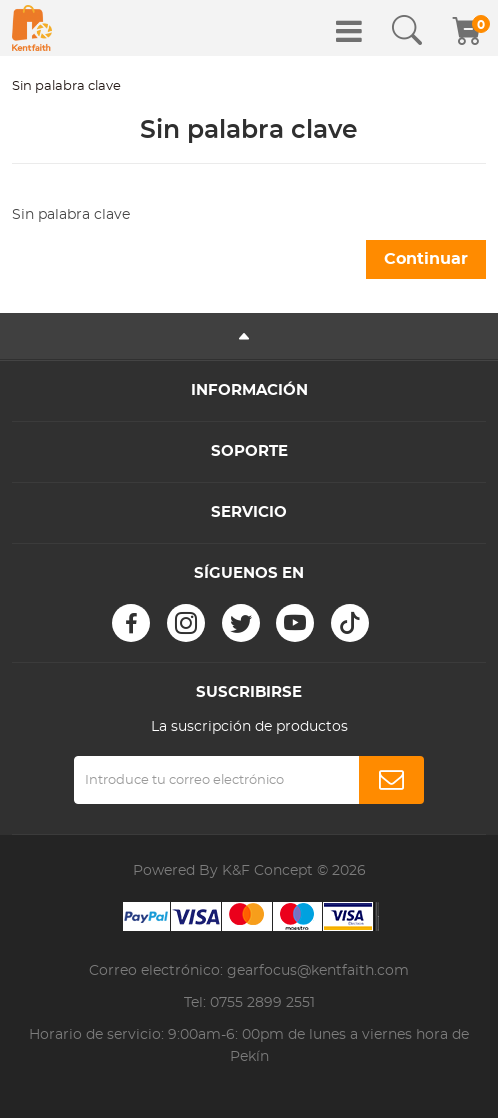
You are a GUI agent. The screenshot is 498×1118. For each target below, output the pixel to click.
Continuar (426, 259)
